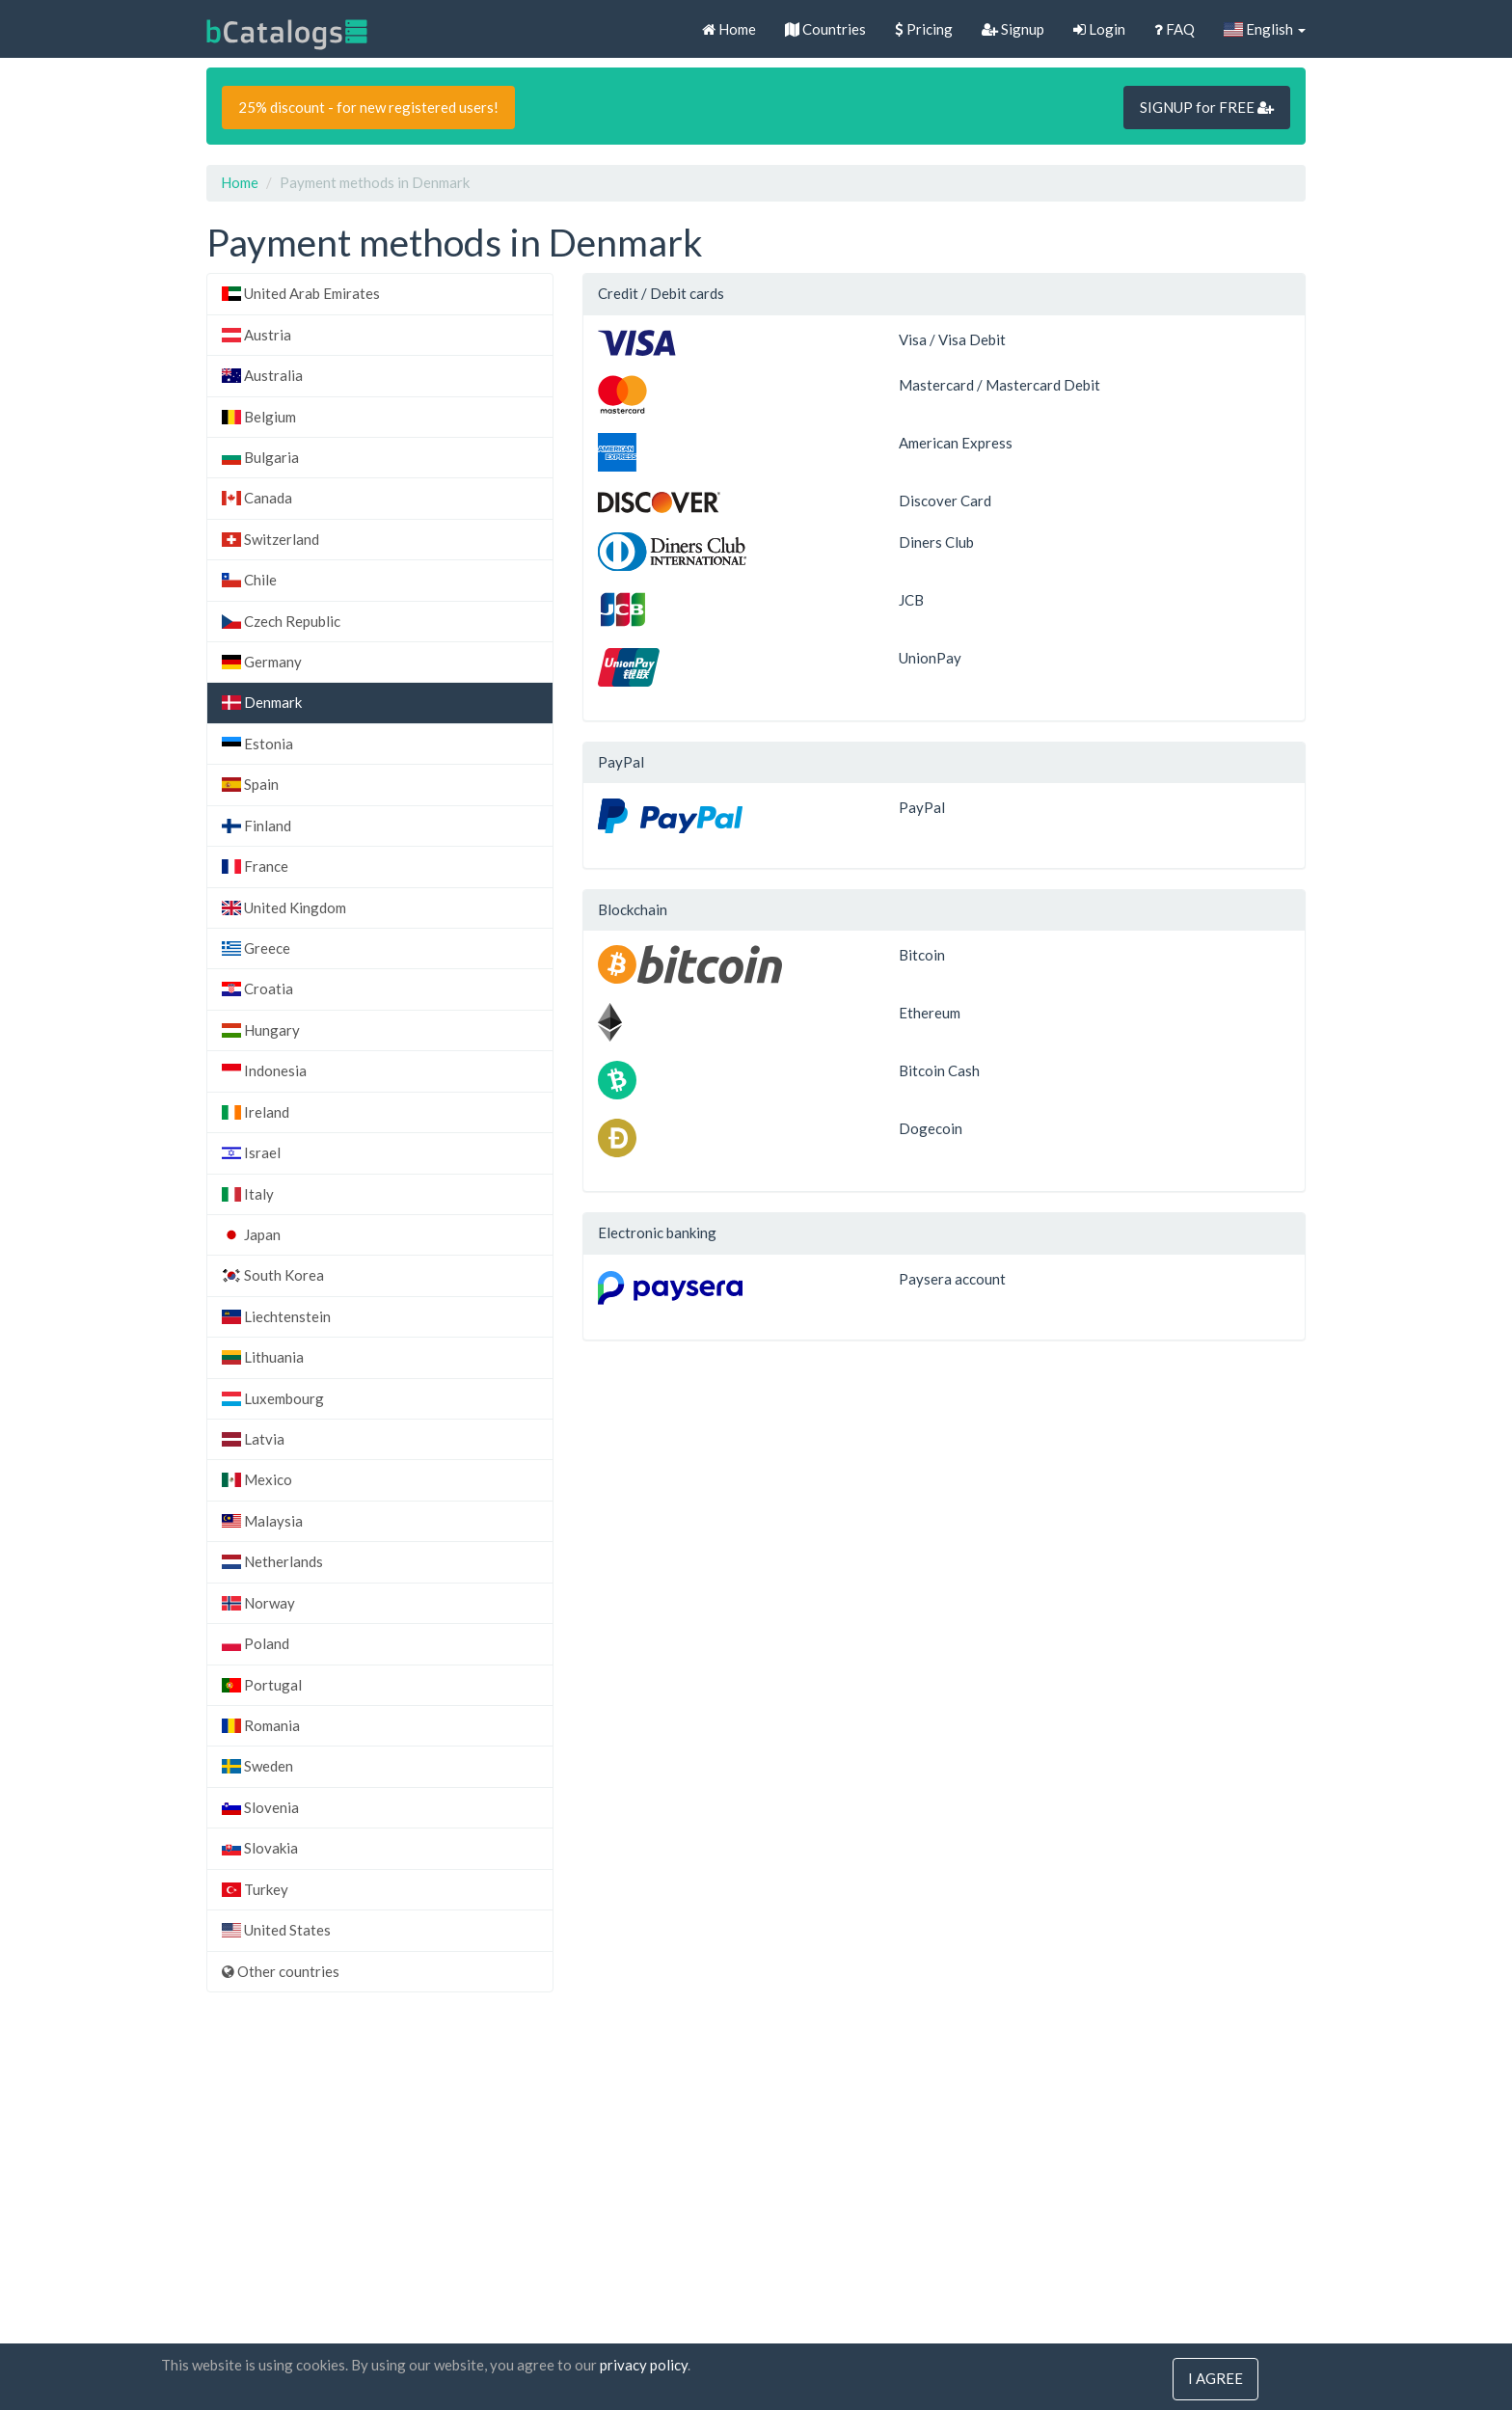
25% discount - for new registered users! (368, 107)
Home (729, 29)
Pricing (924, 29)
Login (1099, 29)
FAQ (1174, 29)
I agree (1215, 2379)
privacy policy (644, 2365)
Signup (1013, 29)
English (1265, 29)
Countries (825, 29)
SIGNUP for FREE (1207, 107)
